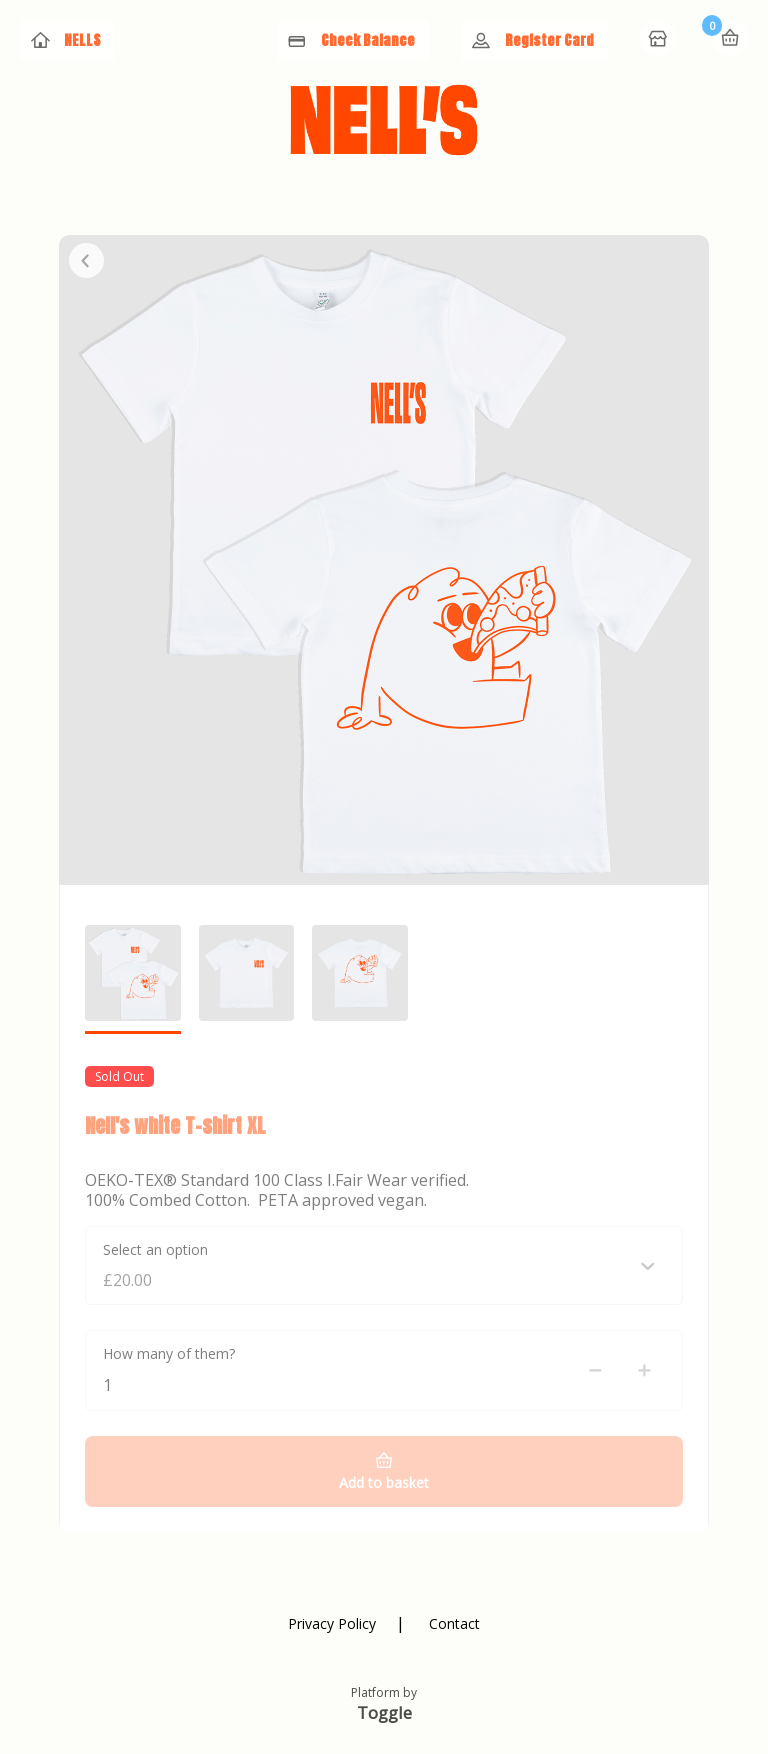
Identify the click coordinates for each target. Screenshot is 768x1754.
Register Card (549, 40)
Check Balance (368, 40)
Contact (454, 1623)
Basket (730, 38)
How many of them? (169, 1353)
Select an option (155, 1249)
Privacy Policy (332, 1623)
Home (660, 40)
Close (86, 260)
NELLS (82, 40)
